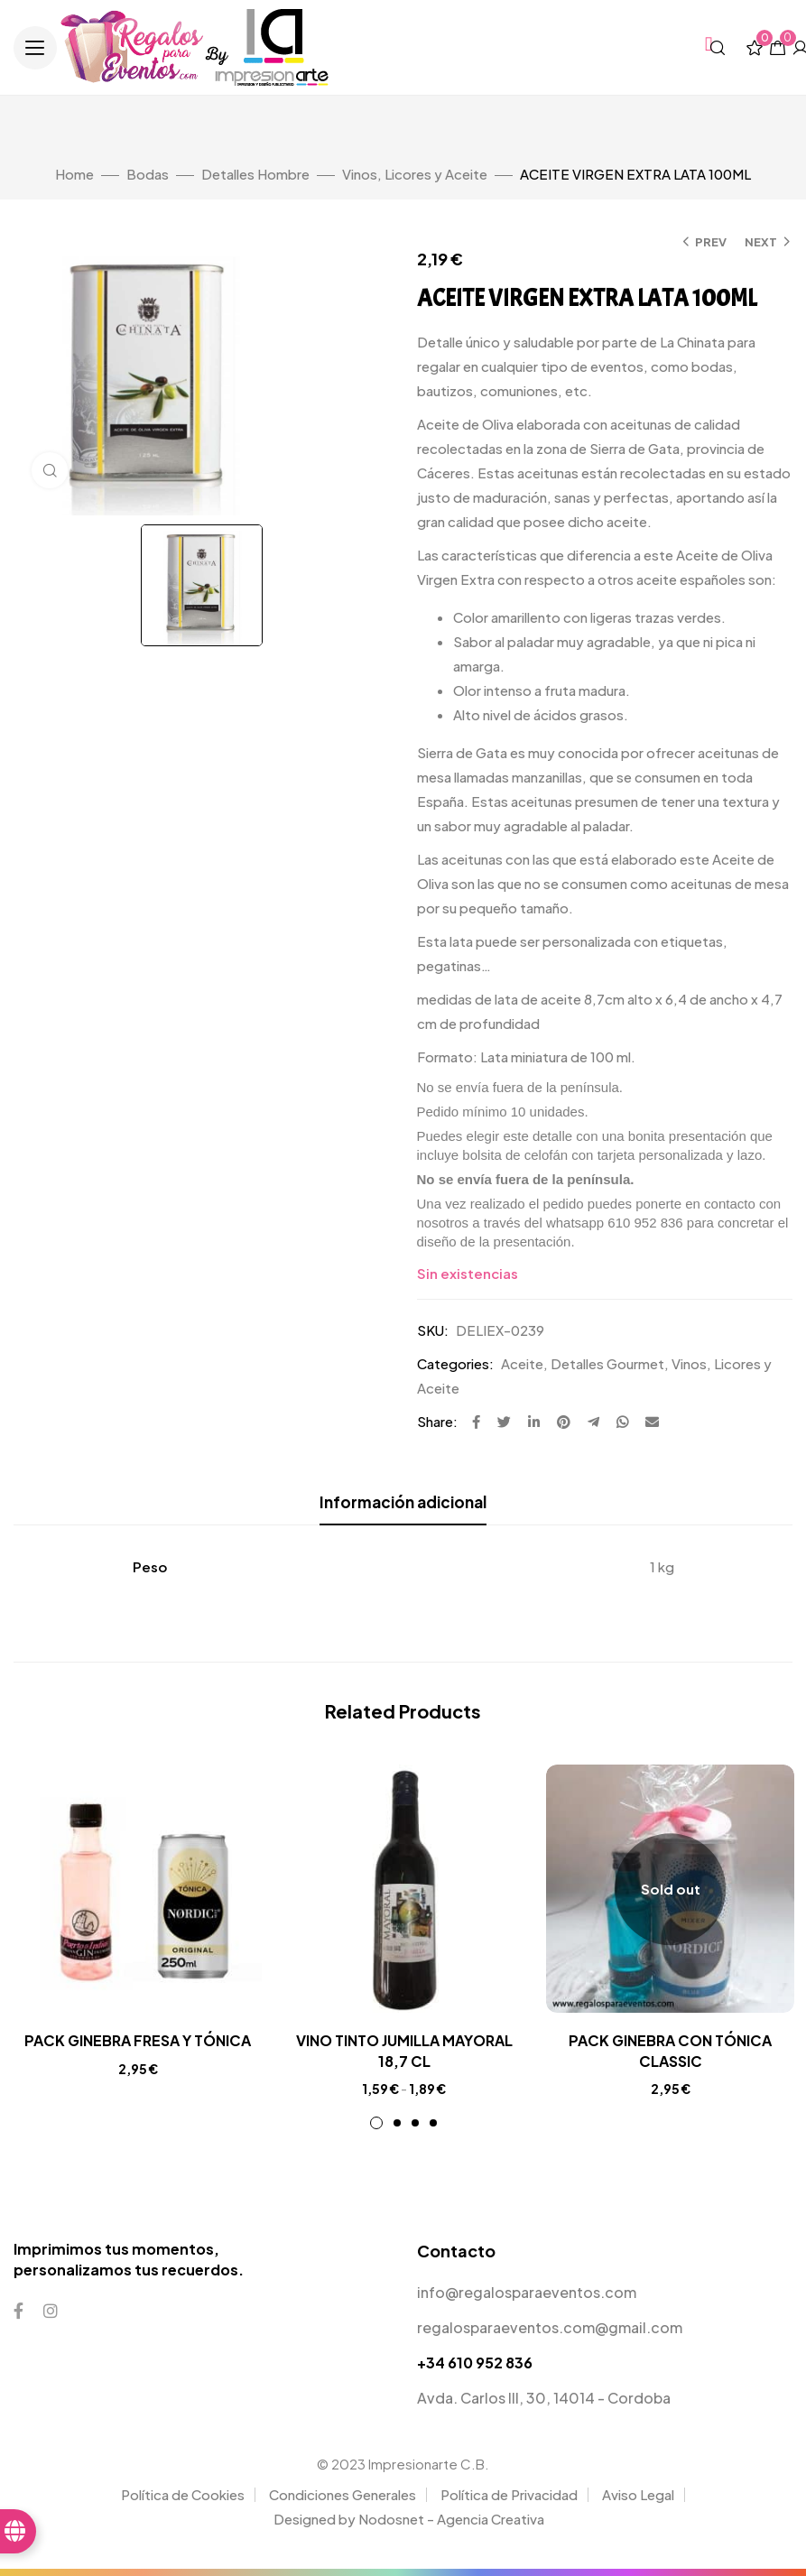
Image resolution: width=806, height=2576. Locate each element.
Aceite (522, 1363)
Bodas (147, 173)
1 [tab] (376, 2123)
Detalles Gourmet (607, 1363)
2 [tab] (397, 2123)
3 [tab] (415, 2123)
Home (74, 173)
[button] (35, 47)
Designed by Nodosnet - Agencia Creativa (408, 2518)
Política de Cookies (183, 2494)
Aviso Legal (638, 2494)
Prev (711, 242)
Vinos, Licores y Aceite (414, 173)
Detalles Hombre (255, 173)
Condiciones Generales (342, 2494)
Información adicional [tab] (403, 1502)
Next (761, 242)
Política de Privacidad (509, 2494)
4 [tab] (433, 2123)
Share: (437, 1421)
